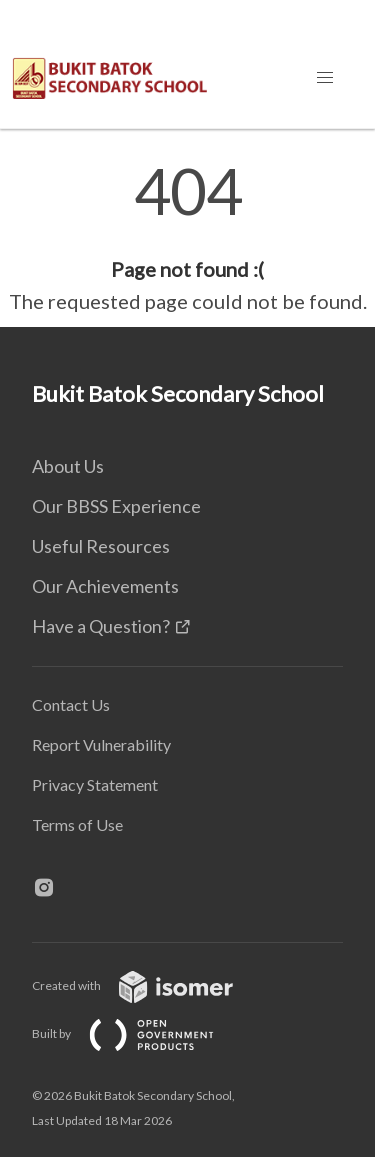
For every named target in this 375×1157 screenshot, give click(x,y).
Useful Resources (101, 546)
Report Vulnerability (101, 744)
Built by (139, 1033)
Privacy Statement (95, 784)
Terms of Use (77, 824)
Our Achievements (105, 586)
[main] (187, 238)
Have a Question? (101, 626)
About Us (68, 466)
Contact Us (71, 704)
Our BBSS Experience (116, 506)
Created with (148, 985)
